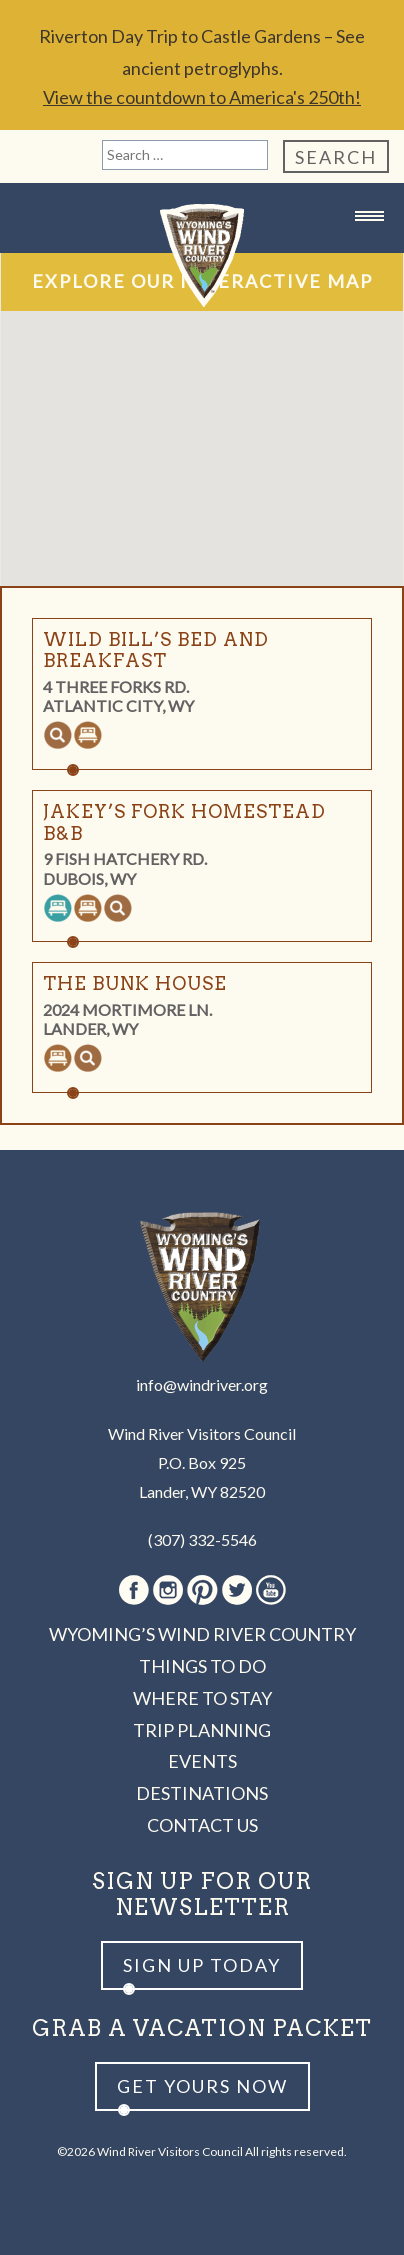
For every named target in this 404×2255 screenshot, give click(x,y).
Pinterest (202, 1590)
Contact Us (202, 1825)
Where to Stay (202, 1698)
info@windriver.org (202, 1384)
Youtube (271, 1590)
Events (202, 1761)
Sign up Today (202, 1965)
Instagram (168, 1590)
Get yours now (202, 2086)
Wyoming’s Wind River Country (202, 1634)
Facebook (134, 1590)
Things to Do (202, 1666)
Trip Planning (202, 1730)
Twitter (237, 1590)
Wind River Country (202, 255)
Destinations (202, 1793)
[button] (163, 366)
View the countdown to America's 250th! (202, 97)
